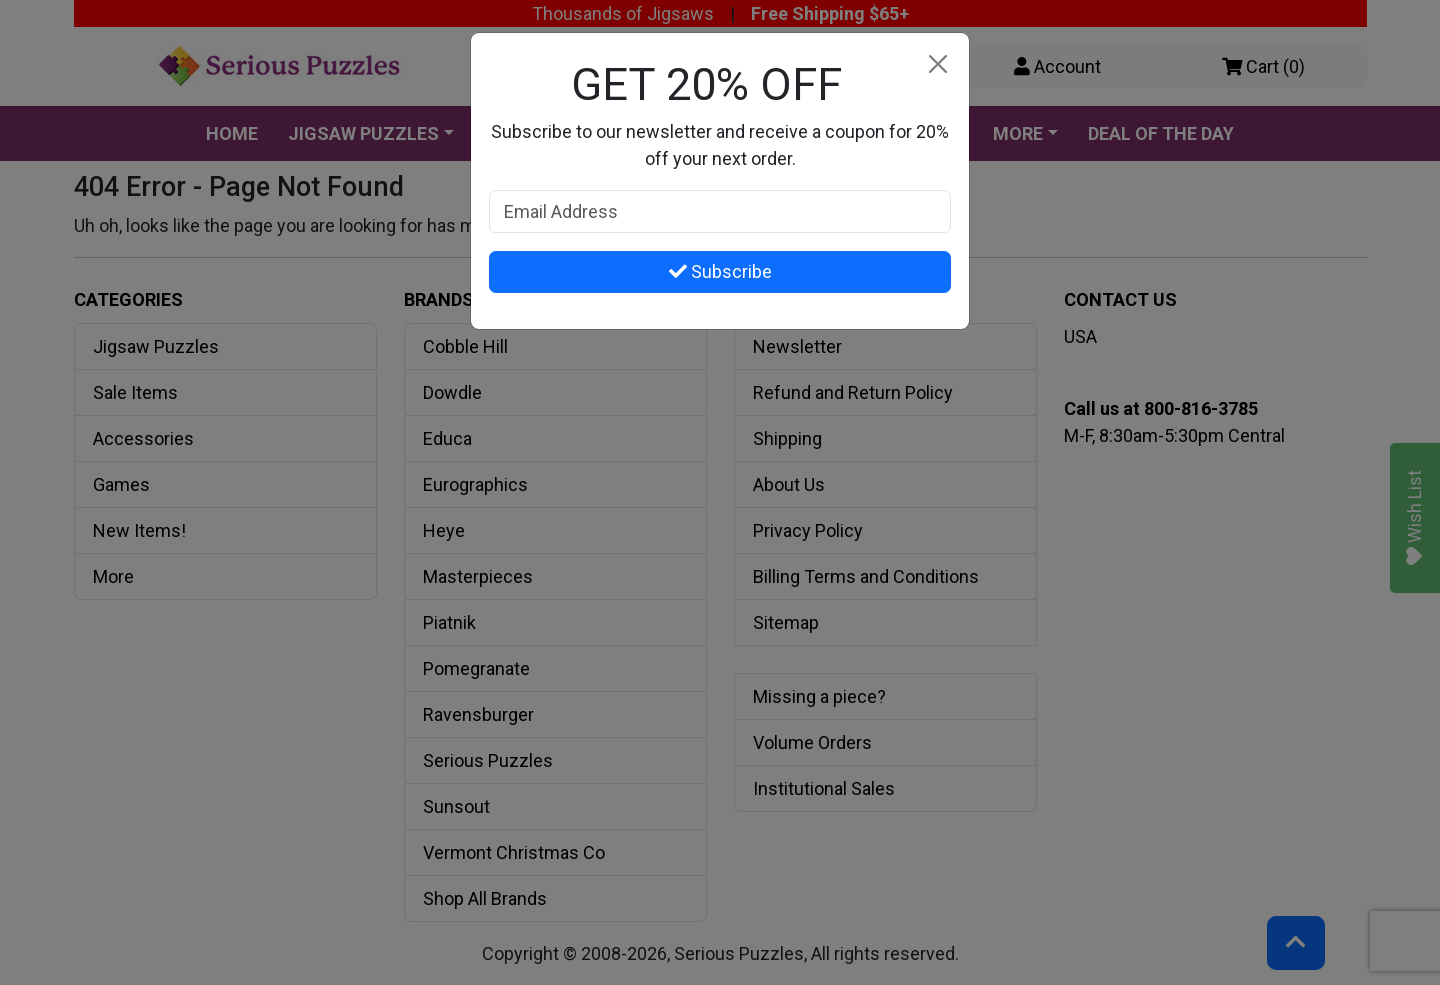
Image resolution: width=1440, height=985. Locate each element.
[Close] (937, 64)
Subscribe (720, 271)
